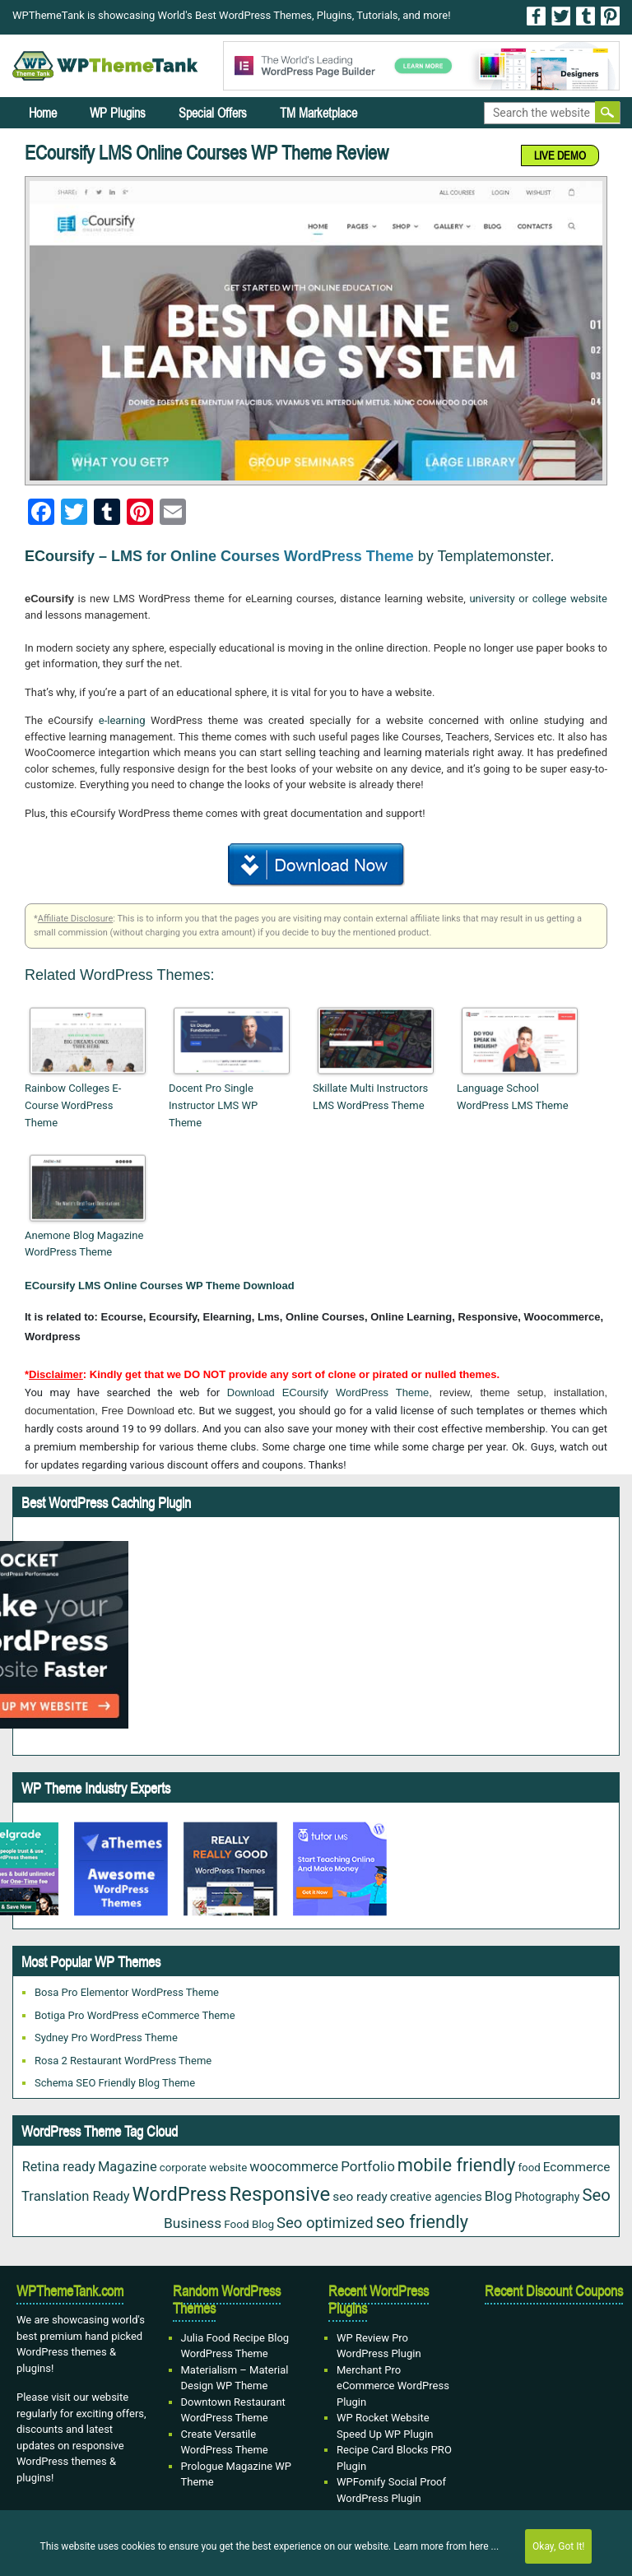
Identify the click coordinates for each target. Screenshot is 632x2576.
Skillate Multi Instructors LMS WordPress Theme (370, 1097)
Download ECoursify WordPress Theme (328, 1392)
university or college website (538, 598)
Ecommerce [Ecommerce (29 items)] (577, 2167)
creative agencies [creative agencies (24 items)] (436, 2197)
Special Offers (213, 113)
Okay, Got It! (558, 2546)
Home (43, 113)
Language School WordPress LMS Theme (513, 1097)
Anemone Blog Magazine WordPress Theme (84, 1244)
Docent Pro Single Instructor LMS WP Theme (213, 1105)
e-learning (122, 720)
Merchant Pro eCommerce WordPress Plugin (393, 2386)
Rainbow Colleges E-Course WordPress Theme (73, 1105)
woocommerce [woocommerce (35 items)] (293, 2167)
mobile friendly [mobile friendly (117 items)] (456, 2165)
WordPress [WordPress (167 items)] (179, 2194)
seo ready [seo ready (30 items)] (359, 2196)
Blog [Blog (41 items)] (499, 2196)
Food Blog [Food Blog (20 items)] (249, 2223)
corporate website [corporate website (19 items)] (204, 2167)
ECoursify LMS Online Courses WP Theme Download (160, 1285)
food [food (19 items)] (529, 2167)
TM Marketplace (318, 113)
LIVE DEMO (560, 155)
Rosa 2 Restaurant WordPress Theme (123, 2060)
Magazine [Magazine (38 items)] (127, 2167)
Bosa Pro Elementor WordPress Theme (127, 1992)
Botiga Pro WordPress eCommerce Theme (135, 2015)
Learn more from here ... (446, 2546)
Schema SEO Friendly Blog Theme (115, 2083)
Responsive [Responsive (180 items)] (280, 2194)
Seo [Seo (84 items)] (596, 2195)
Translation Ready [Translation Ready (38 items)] (75, 2196)
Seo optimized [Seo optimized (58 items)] (325, 2223)
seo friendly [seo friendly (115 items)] (422, 2222)
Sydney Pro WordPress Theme (106, 2037)
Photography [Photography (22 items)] (546, 2196)
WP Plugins (118, 113)
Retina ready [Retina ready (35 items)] (58, 2167)
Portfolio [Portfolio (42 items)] (368, 2166)
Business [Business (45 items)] (192, 2223)
